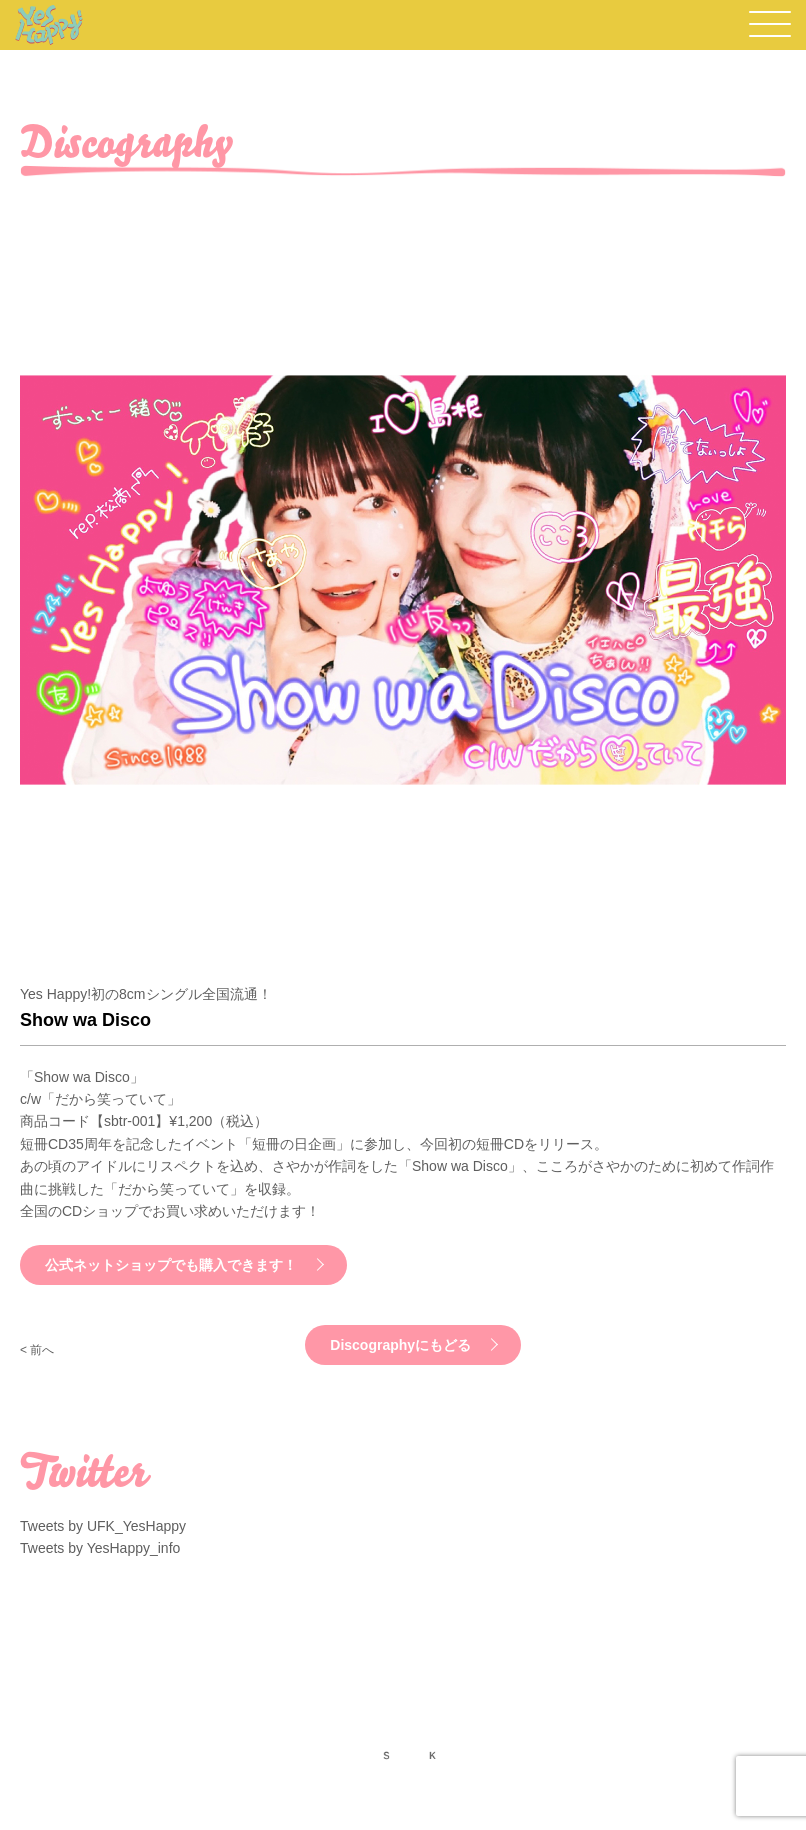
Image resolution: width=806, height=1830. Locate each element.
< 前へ (37, 1350)
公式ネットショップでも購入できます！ (171, 1265)
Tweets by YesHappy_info (100, 1548)
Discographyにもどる (400, 1345)
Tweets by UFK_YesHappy (103, 1526)
